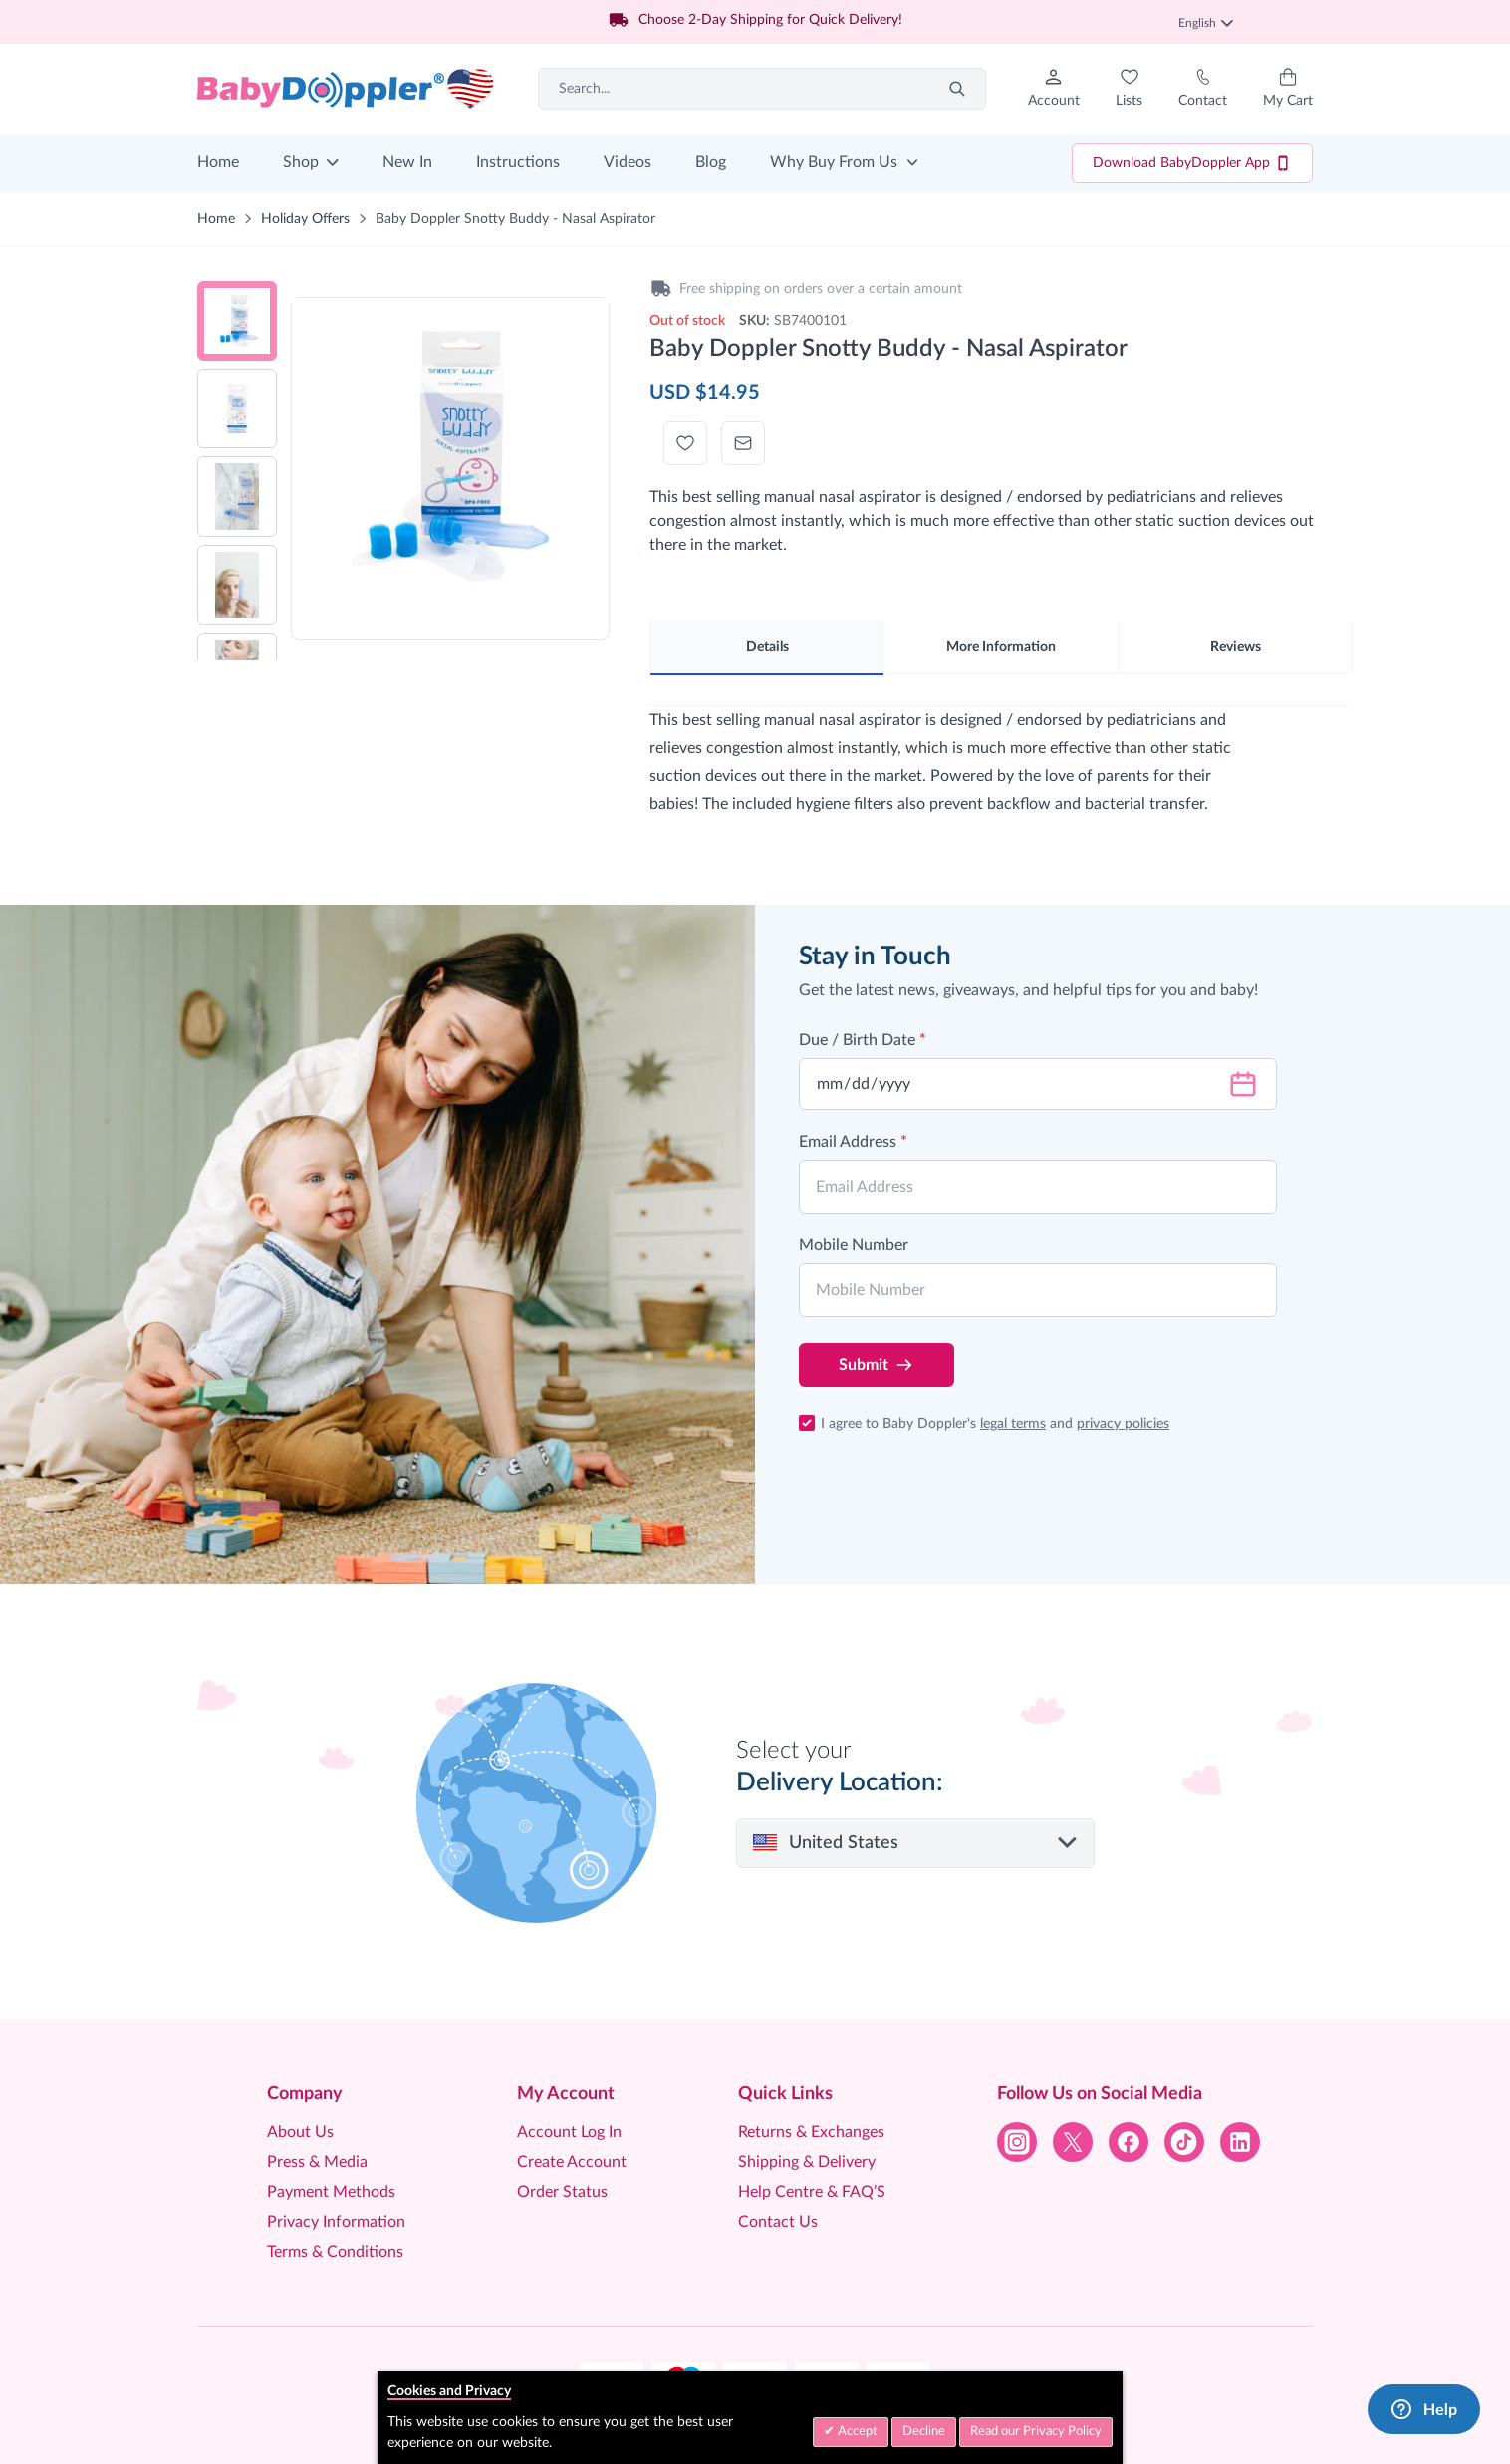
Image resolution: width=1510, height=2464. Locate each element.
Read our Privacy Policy (1036, 2431)
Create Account (572, 2162)
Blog (710, 162)
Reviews (1235, 647)
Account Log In (569, 2132)
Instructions (518, 162)
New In (407, 162)
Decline (923, 2431)
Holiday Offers (305, 219)
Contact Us (778, 2222)
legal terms (1013, 1424)
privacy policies (1123, 1424)
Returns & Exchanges (811, 2132)
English (1205, 23)
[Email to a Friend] (743, 443)
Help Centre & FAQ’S (811, 2192)
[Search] (957, 89)
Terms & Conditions (335, 2252)
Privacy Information (336, 2222)
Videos (627, 162)
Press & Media (317, 2162)
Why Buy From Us (833, 162)
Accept (856, 2431)
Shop (301, 162)
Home (218, 162)
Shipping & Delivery (807, 2162)
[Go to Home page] (346, 89)
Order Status (562, 2192)
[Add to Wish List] (685, 443)
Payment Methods (331, 2192)
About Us (300, 2132)
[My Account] (1054, 89)
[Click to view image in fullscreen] (450, 456)
